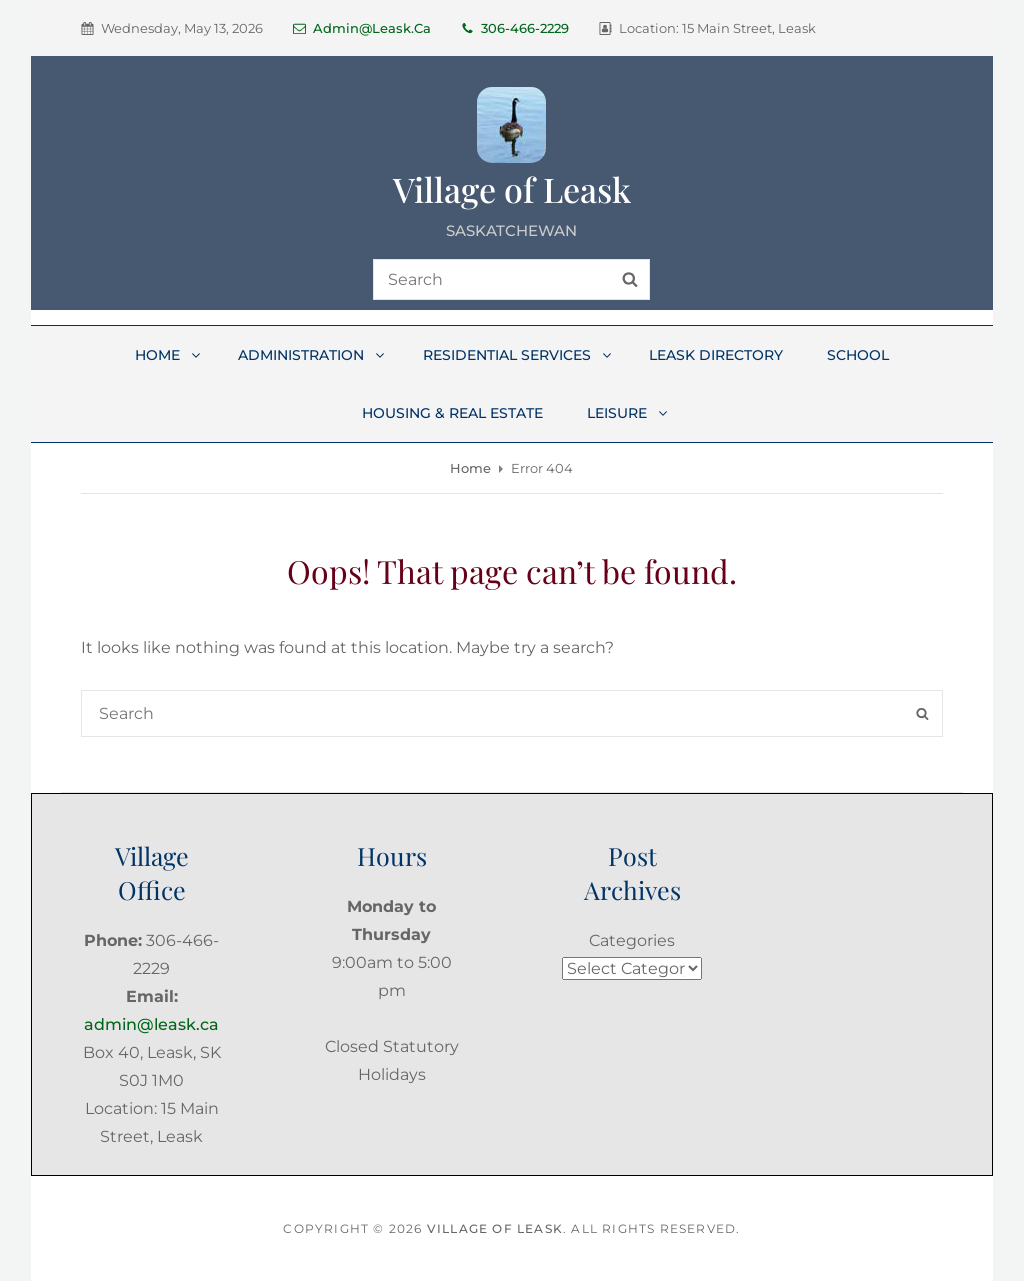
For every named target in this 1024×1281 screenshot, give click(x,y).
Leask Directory (716, 355)
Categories (632, 940)
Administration (312, 355)
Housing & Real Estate (452, 413)
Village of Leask (512, 189)
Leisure (628, 413)
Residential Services (518, 355)
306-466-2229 (515, 28)
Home (169, 355)
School (858, 355)
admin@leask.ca (362, 28)
